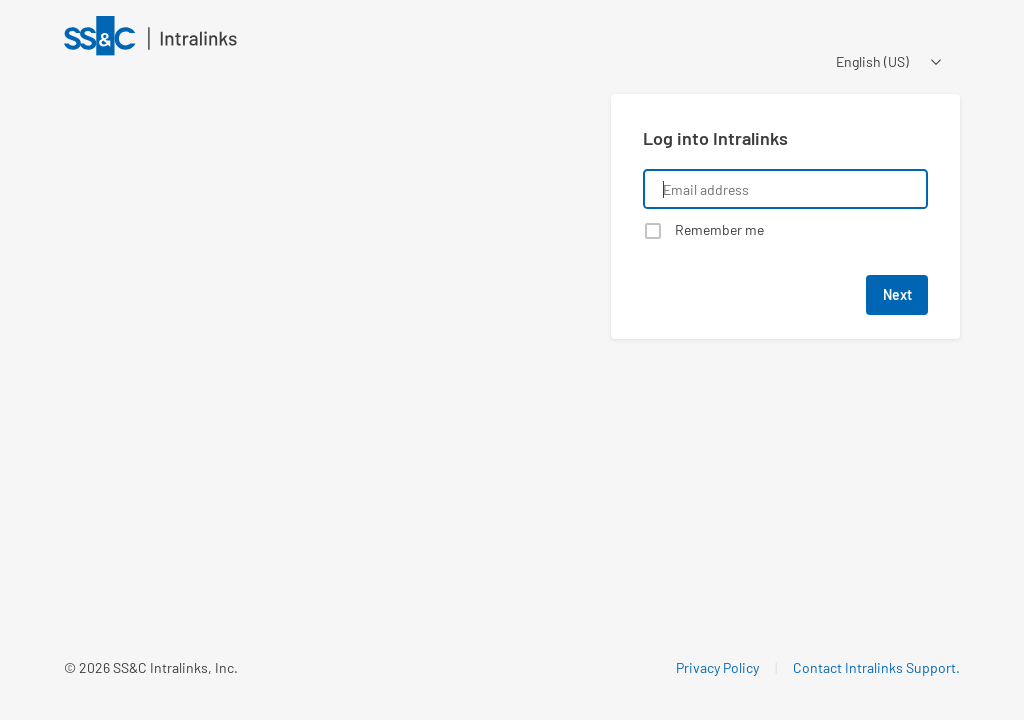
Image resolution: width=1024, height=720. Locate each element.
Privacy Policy (717, 667)
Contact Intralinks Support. (876, 667)
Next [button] (897, 294)
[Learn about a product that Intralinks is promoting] (325, 356)
